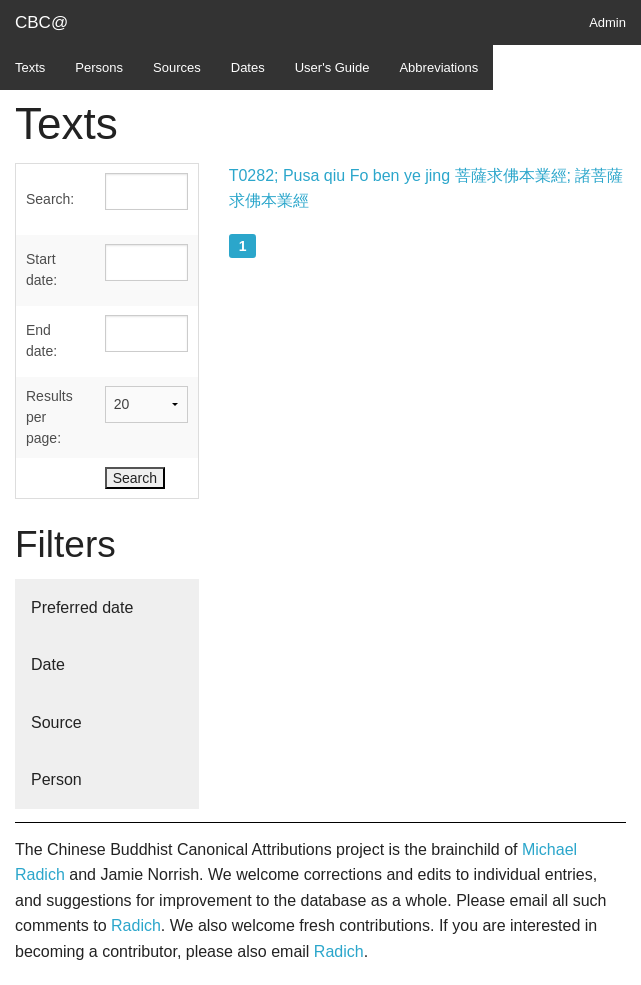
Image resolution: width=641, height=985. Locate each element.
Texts (30, 67)
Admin (607, 22)
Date (48, 664)
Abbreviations (438, 67)
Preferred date (82, 607)
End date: (41, 340)
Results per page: (49, 417)
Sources (177, 67)
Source (56, 722)
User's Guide (332, 67)
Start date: (41, 269)
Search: (50, 199)
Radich (136, 925)
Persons (99, 67)
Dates (248, 67)
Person (56, 779)
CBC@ (41, 22)
